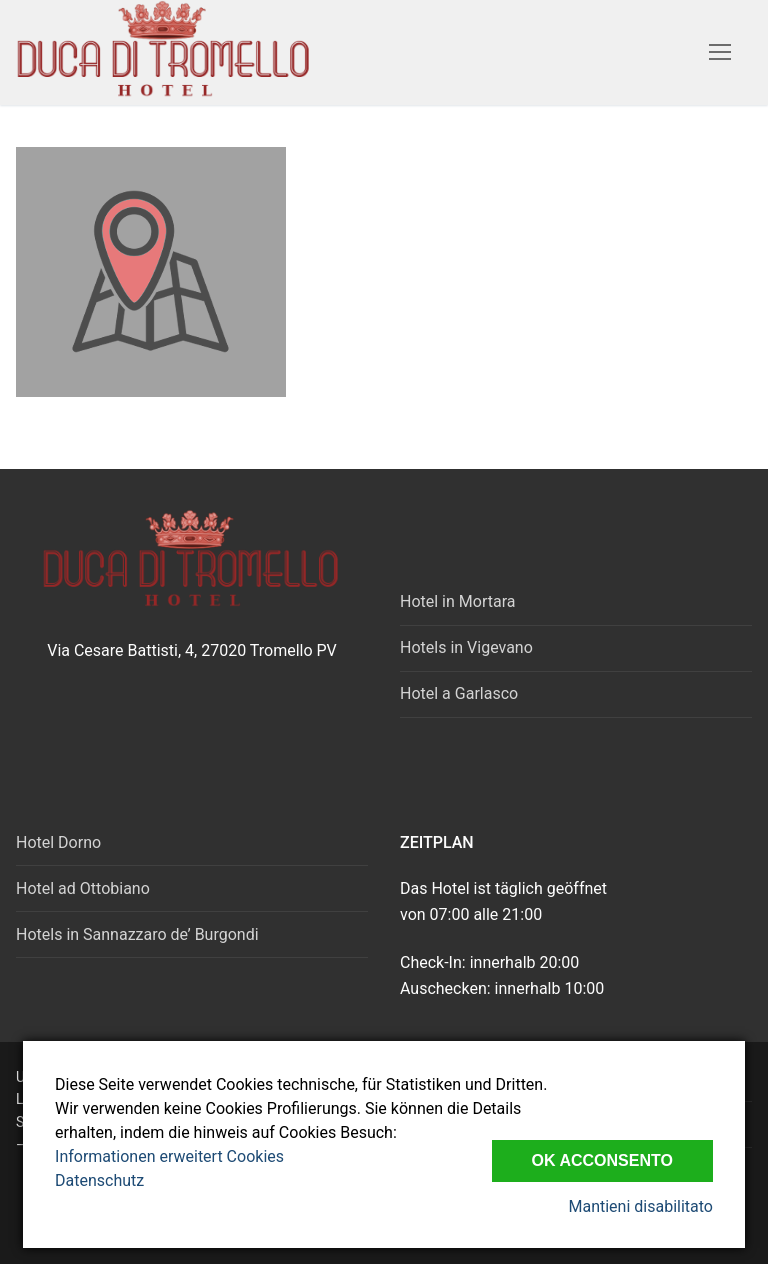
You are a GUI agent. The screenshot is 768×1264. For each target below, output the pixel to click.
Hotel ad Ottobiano (83, 888)
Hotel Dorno (58, 842)
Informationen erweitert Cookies (169, 1156)
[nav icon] (720, 53)
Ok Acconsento (602, 1160)
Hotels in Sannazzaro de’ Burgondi (137, 934)
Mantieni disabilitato (640, 1206)
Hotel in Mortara (457, 601)
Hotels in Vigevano (466, 647)
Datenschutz (99, 1180)
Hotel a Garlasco (459, 693)
